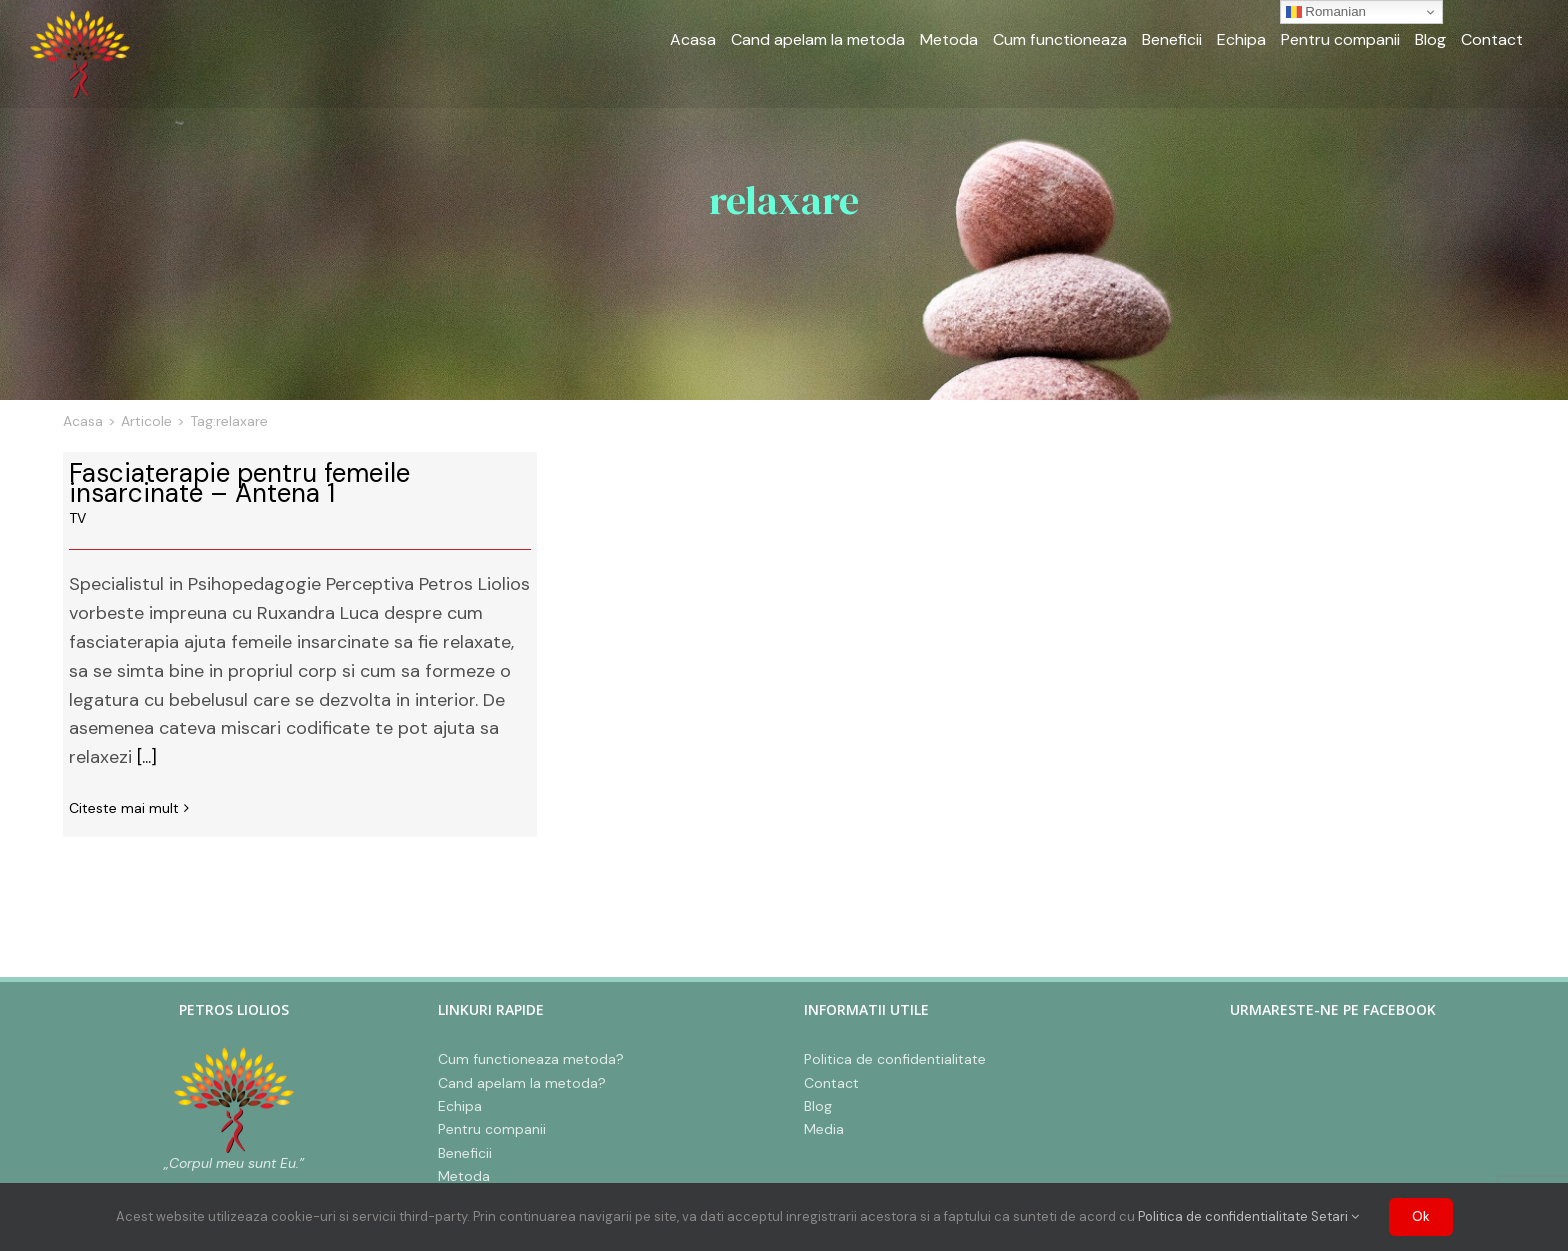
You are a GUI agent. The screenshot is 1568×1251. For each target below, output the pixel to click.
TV (77, 518)
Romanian (1326, 12)
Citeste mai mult (124, 808)
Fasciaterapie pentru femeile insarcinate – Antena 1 (239, 483)
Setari (1335, 1216)
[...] (147, 757)
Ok (1421, 1216)
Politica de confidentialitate (1223, 1216)
